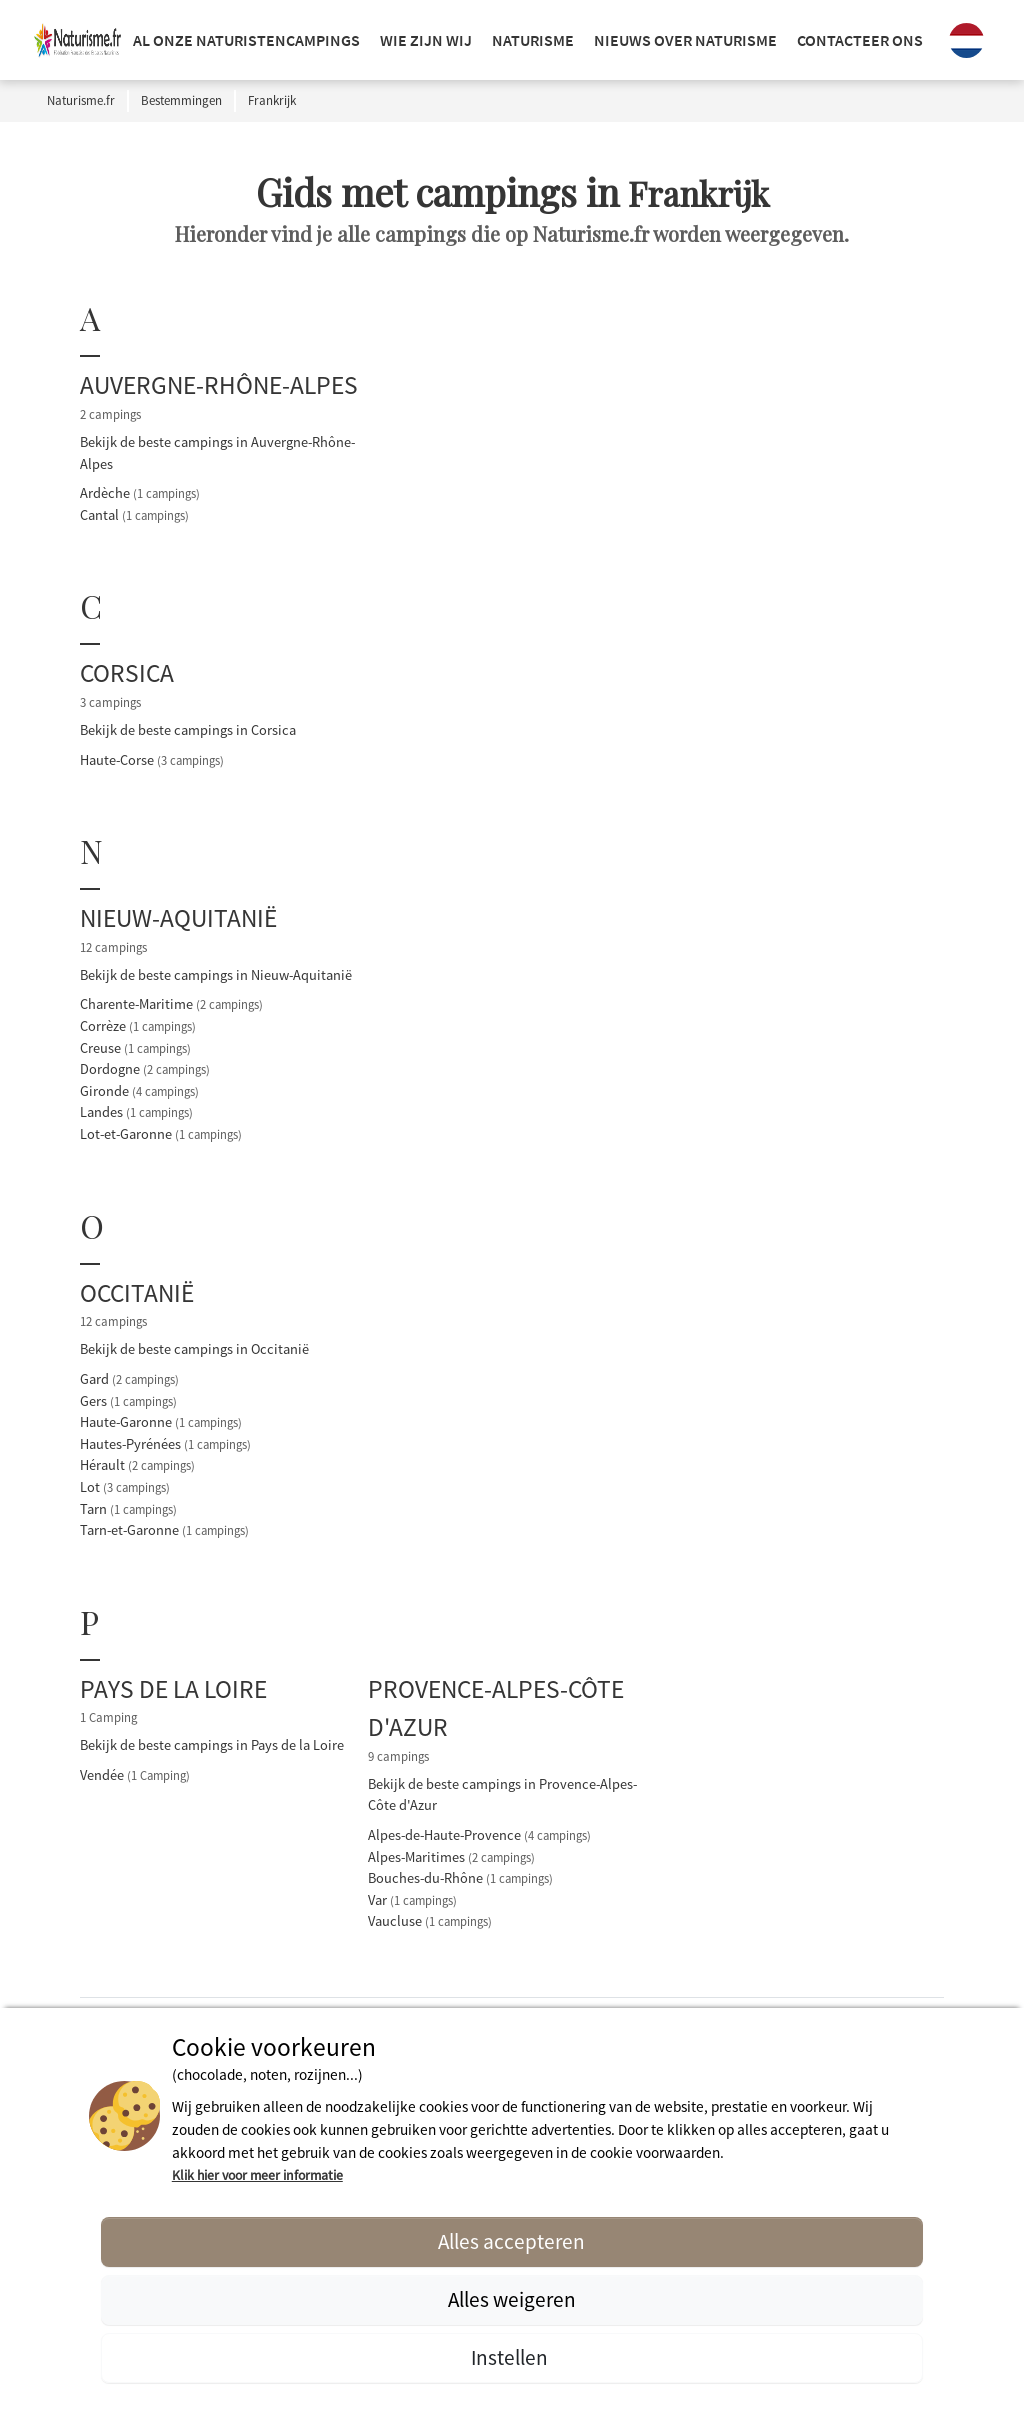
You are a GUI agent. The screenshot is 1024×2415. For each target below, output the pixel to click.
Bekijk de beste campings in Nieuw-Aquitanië (216, 975)
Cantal (134, 515)
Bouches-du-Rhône (460, 1878)
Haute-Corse (152, 760)
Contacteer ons (860, 40)
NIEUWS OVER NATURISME (685, 40)
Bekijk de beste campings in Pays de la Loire (212, 1745)
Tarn (128, 1509)
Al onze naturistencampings (246, 40)
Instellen (511, 2357)
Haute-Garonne (161, 1422)
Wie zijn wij (426, 40)
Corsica (127, 673)
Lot (125, 1487)
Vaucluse (430, 1921)
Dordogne (145, 1069)
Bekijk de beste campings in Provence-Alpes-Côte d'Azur (502, 1795)
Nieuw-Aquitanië (178, 918)
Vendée (135, 1775)
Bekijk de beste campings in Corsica (188, 730)
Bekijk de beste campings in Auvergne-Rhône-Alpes (217, 453)
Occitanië (137, 1293)
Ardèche (140, 493)
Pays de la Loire (173, 1689)
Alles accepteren (511, 2241)
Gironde (139, 1091)
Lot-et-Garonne (161, 1134)
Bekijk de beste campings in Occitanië (194, 1349)
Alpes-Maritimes (451, 1857)
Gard (129, 1379)
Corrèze (138, 1026)
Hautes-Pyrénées (165, 1444)
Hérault (137, 1465)
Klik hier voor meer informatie (257, 2175)
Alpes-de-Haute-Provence (479, 1835)
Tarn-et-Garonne (164, 1530)
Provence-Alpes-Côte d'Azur (496, 1708)
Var (412, 1900)
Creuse (135, 1048)
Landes (136, 1112)
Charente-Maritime (171, 1004)
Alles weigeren (512, 2299)
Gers (128, 1401)
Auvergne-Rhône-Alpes (219, 385)
